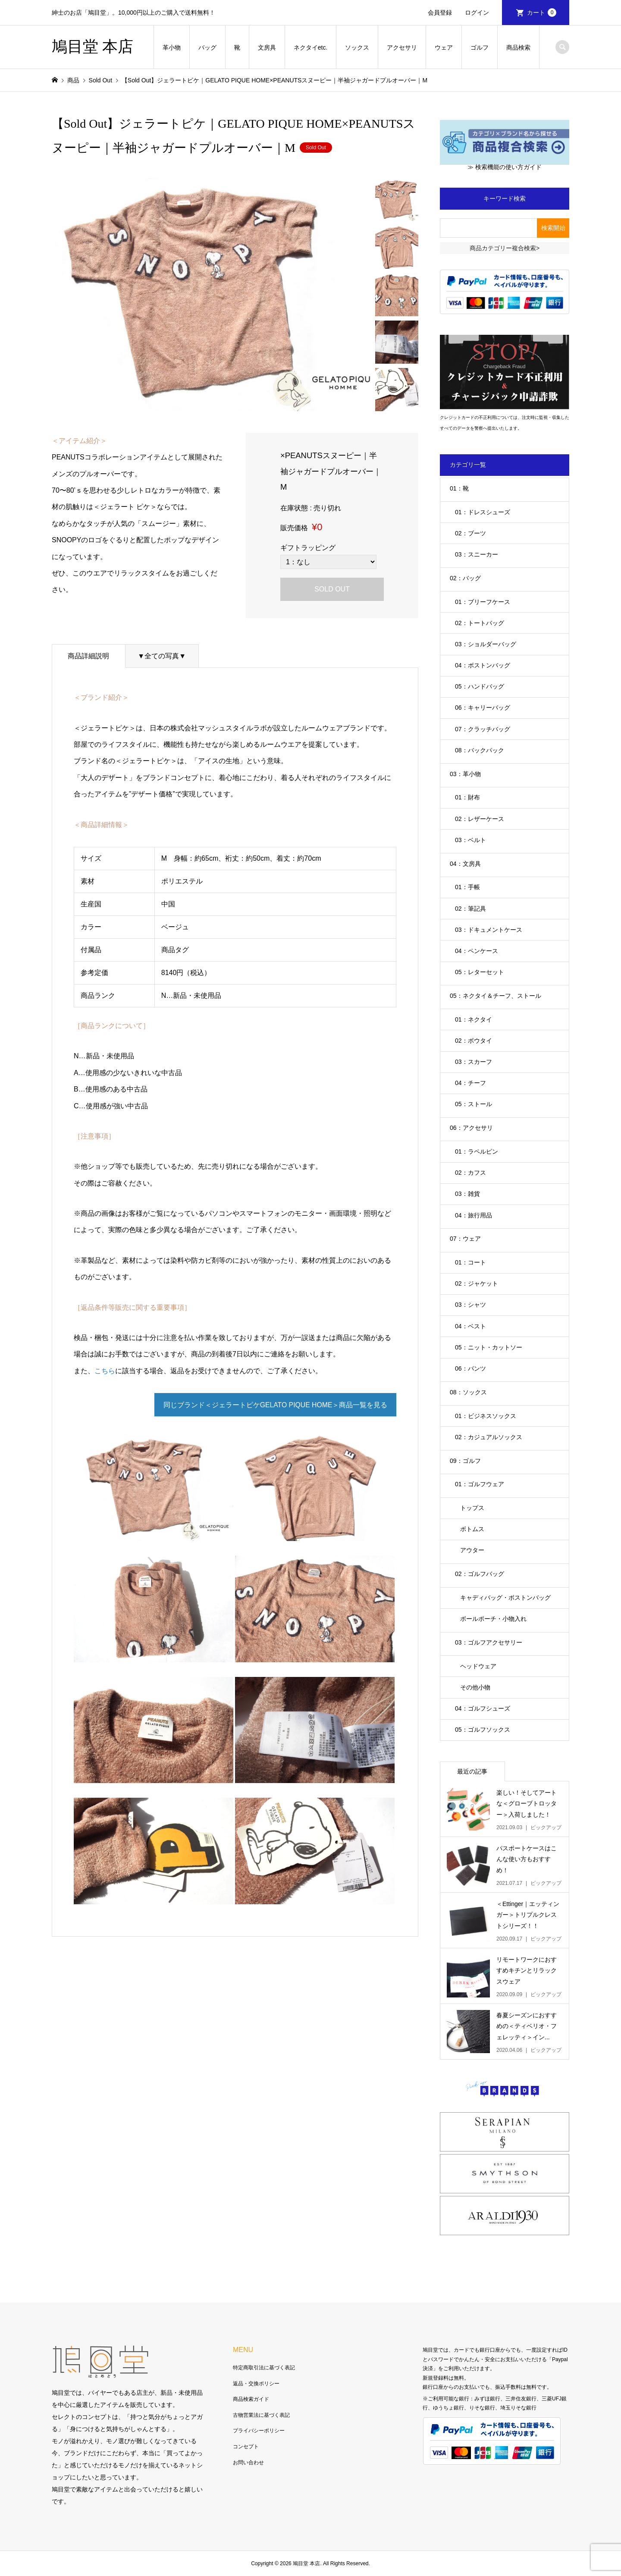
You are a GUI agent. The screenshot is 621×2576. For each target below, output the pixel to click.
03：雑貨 (467, 1193)
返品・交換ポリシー (256, 2384)
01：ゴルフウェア (479, 1484)
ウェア (444, 47)
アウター (472, 1550)
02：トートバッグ (479, 623)
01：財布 (467, 797)
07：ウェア (465, 1238)
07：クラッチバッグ (482, 729)
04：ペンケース (476, 950)
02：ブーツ (470, 533)
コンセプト (246, 2447)
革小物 (172, 47)
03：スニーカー (476, 554)
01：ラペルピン (476, 1151)
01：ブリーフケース (482, 601)
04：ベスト (470, 1326)
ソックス (357, 47)
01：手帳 (467, 887)
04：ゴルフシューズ (482, 1708)
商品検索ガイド (251, 2399)
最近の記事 (472, 1771)
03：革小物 (465, 774)
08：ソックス (468, 1392)
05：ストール (473, 1104)
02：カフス (470, 1172)
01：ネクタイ (473, 1019)
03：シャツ (470, 1304)
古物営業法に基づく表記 (261, 2415)
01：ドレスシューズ (482, 512)
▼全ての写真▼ (162, 656)
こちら (104, 1370)
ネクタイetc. (311, 47)
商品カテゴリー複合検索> (504, 248)
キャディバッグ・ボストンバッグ (505, 1597)
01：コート (470, 1262)
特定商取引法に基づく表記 (264, 2368)
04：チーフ (470, 1082)
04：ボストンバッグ (482, 665)
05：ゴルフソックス (482, 1729)
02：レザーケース (479, 818)
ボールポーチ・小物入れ (493, 1618)
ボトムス (472, 1528)
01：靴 (459, 488)
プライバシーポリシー (259, 2431)
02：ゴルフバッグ (479, 1573)
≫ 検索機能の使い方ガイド (504, 167)
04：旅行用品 (473, 1215)
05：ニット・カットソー (488, 1347)
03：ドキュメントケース (488, 929)
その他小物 (475, 1687)
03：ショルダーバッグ (485, 644)
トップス (472, 1507)
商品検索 (518, 47)
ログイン (477, 12)
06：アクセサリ (471, 1127)
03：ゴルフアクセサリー (488, 1642)
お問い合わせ (248, 2463)
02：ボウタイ (473, 1040)
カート (541, 12)
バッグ (207, 47)
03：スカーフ (473, 1061)
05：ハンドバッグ (479, 686)
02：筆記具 (470, 908)
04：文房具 (465, 863)
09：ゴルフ (465, 1460)
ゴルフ (479, 47)
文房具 (267, 47)
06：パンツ (470, 1368)
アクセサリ (402, 47)
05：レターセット (479, 972)
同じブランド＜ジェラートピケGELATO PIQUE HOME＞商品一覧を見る (274, 1405)
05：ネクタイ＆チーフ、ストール (495, 995)
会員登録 (440, 12)
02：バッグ (465, 578)
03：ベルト (470, 840)
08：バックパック (479, 750)
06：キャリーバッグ (482, 707)
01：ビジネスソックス (485, 1415)
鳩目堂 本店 (92, 46)
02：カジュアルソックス (488, 1437)
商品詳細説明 (88, 656)
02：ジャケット (476, 1283)
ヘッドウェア (478, 1666)
